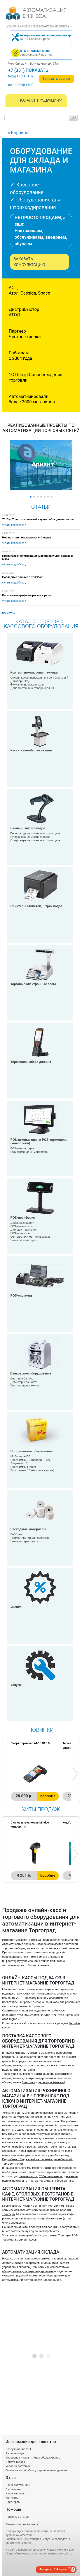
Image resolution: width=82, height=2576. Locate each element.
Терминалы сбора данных (30, 1062)
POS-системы (21, 1295)
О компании (13, 2489)
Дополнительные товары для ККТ (33, 688)
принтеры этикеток (25, 2180)
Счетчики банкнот (22, 1378)
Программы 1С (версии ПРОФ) (31, 1459)
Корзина (19, 132)
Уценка (16, 1607)
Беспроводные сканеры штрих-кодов (35, 833)
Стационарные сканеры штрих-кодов (35, 840)
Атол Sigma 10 (67, 2014)
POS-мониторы (20, 1233)
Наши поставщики (17, 2485)
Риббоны (16, 1534)
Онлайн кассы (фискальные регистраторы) (39, 677)
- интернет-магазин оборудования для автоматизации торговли (41, 15)
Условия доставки (17, 2466)
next (75, 1774)
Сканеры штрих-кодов (27, 828)
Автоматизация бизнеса (21, 2524)
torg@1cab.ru (17, 76)
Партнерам (12, 2502)
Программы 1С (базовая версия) (32, 1470)
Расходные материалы (28, 1529)
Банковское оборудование (31, 1373)
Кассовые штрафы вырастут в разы (26, 595)
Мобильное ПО (20, 1456)
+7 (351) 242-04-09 (27, 70)
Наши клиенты (15, 2493)
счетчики (29, 2082)
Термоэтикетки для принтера (30, 1537)
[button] (15, 470)
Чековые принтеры (23, 1240)
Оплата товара (15, 2462)
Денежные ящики (22, 1222)
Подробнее (47, 1796)
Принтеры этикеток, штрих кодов (36, 906)
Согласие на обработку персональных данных (36, 2470)
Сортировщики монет (24, 1385)
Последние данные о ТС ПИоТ (22, 577)
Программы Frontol (23, 1466)
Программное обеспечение (31, 1451)
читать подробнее (13, 524)
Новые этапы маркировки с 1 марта (26, 537)
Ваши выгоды (14, 2453)
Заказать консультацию (29, 261)
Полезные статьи (17, 2516)
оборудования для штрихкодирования (27, 2271)
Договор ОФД (19, 681)
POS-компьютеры (22, 1148)
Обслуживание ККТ (18, 2449)
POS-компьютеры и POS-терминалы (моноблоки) (38, 1141)
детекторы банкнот (51, 2082)
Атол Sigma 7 (10, 2019)
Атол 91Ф (36, 2014)
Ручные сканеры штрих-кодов (30, 836)
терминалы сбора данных (56, 2180)
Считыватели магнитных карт (30, 1236)
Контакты (12, 2497)
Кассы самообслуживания (31, 750)
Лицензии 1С (19, 1463)
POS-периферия (22, 1218)
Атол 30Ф (23, 2014)
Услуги (15, 1685)
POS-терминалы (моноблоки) (30, 1151)
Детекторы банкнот (23, 1382)
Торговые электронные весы (33, 984)
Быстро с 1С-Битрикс (53, 2569)
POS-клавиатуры (21, 1226)
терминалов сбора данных (46, 2275)
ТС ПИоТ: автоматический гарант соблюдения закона (38, 519)
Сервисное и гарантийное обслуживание (32, 2457)
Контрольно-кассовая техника (34, 672)
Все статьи (9, 613)
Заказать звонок (56, 79)
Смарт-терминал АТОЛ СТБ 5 (30, 1743)
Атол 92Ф (50, 2014)
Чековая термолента (24, 1541)
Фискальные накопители (27, 684)
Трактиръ (64, 2235)
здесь (20, 2129)
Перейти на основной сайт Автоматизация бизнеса (37, 26)
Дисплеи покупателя (24, 1229)
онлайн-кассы (28, 2176)
